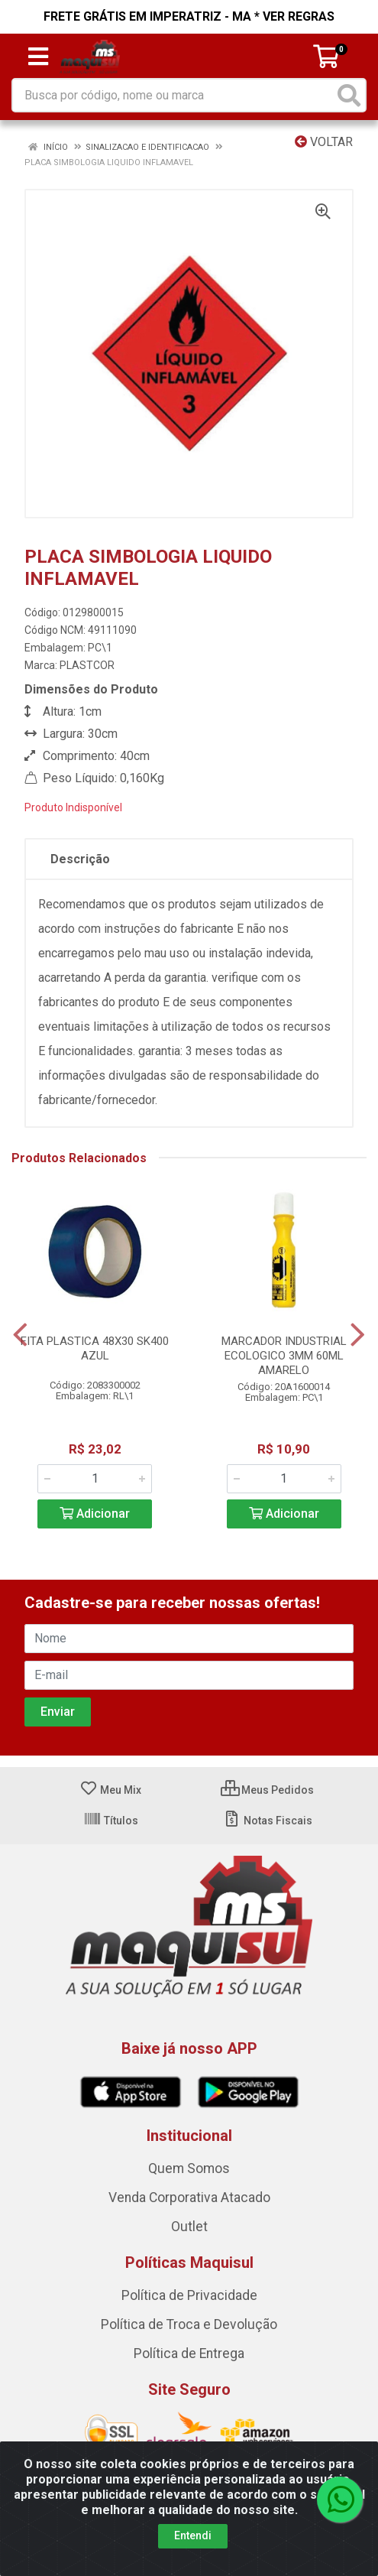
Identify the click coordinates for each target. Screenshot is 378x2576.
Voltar (324, 142)
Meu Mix (110, 1790)
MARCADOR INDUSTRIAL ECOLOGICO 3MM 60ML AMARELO (284, 1355)
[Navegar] (20, 1335)
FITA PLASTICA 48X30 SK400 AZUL (95, 1348)
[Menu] (38, 56)
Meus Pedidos (267, 1790)
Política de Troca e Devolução (189, 2324)
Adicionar (95, 1513)
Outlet (189, 2226)
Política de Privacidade (189, 2295)
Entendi (193, 2535)
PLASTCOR (87, 665)
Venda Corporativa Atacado (189, 2197)
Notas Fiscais (267, 1820)
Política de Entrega (189, 2353)
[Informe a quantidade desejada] (94, 1478)
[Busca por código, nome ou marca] (173, 95)
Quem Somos (189, 2168)
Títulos (110, 1820)
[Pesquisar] (349, 95)
